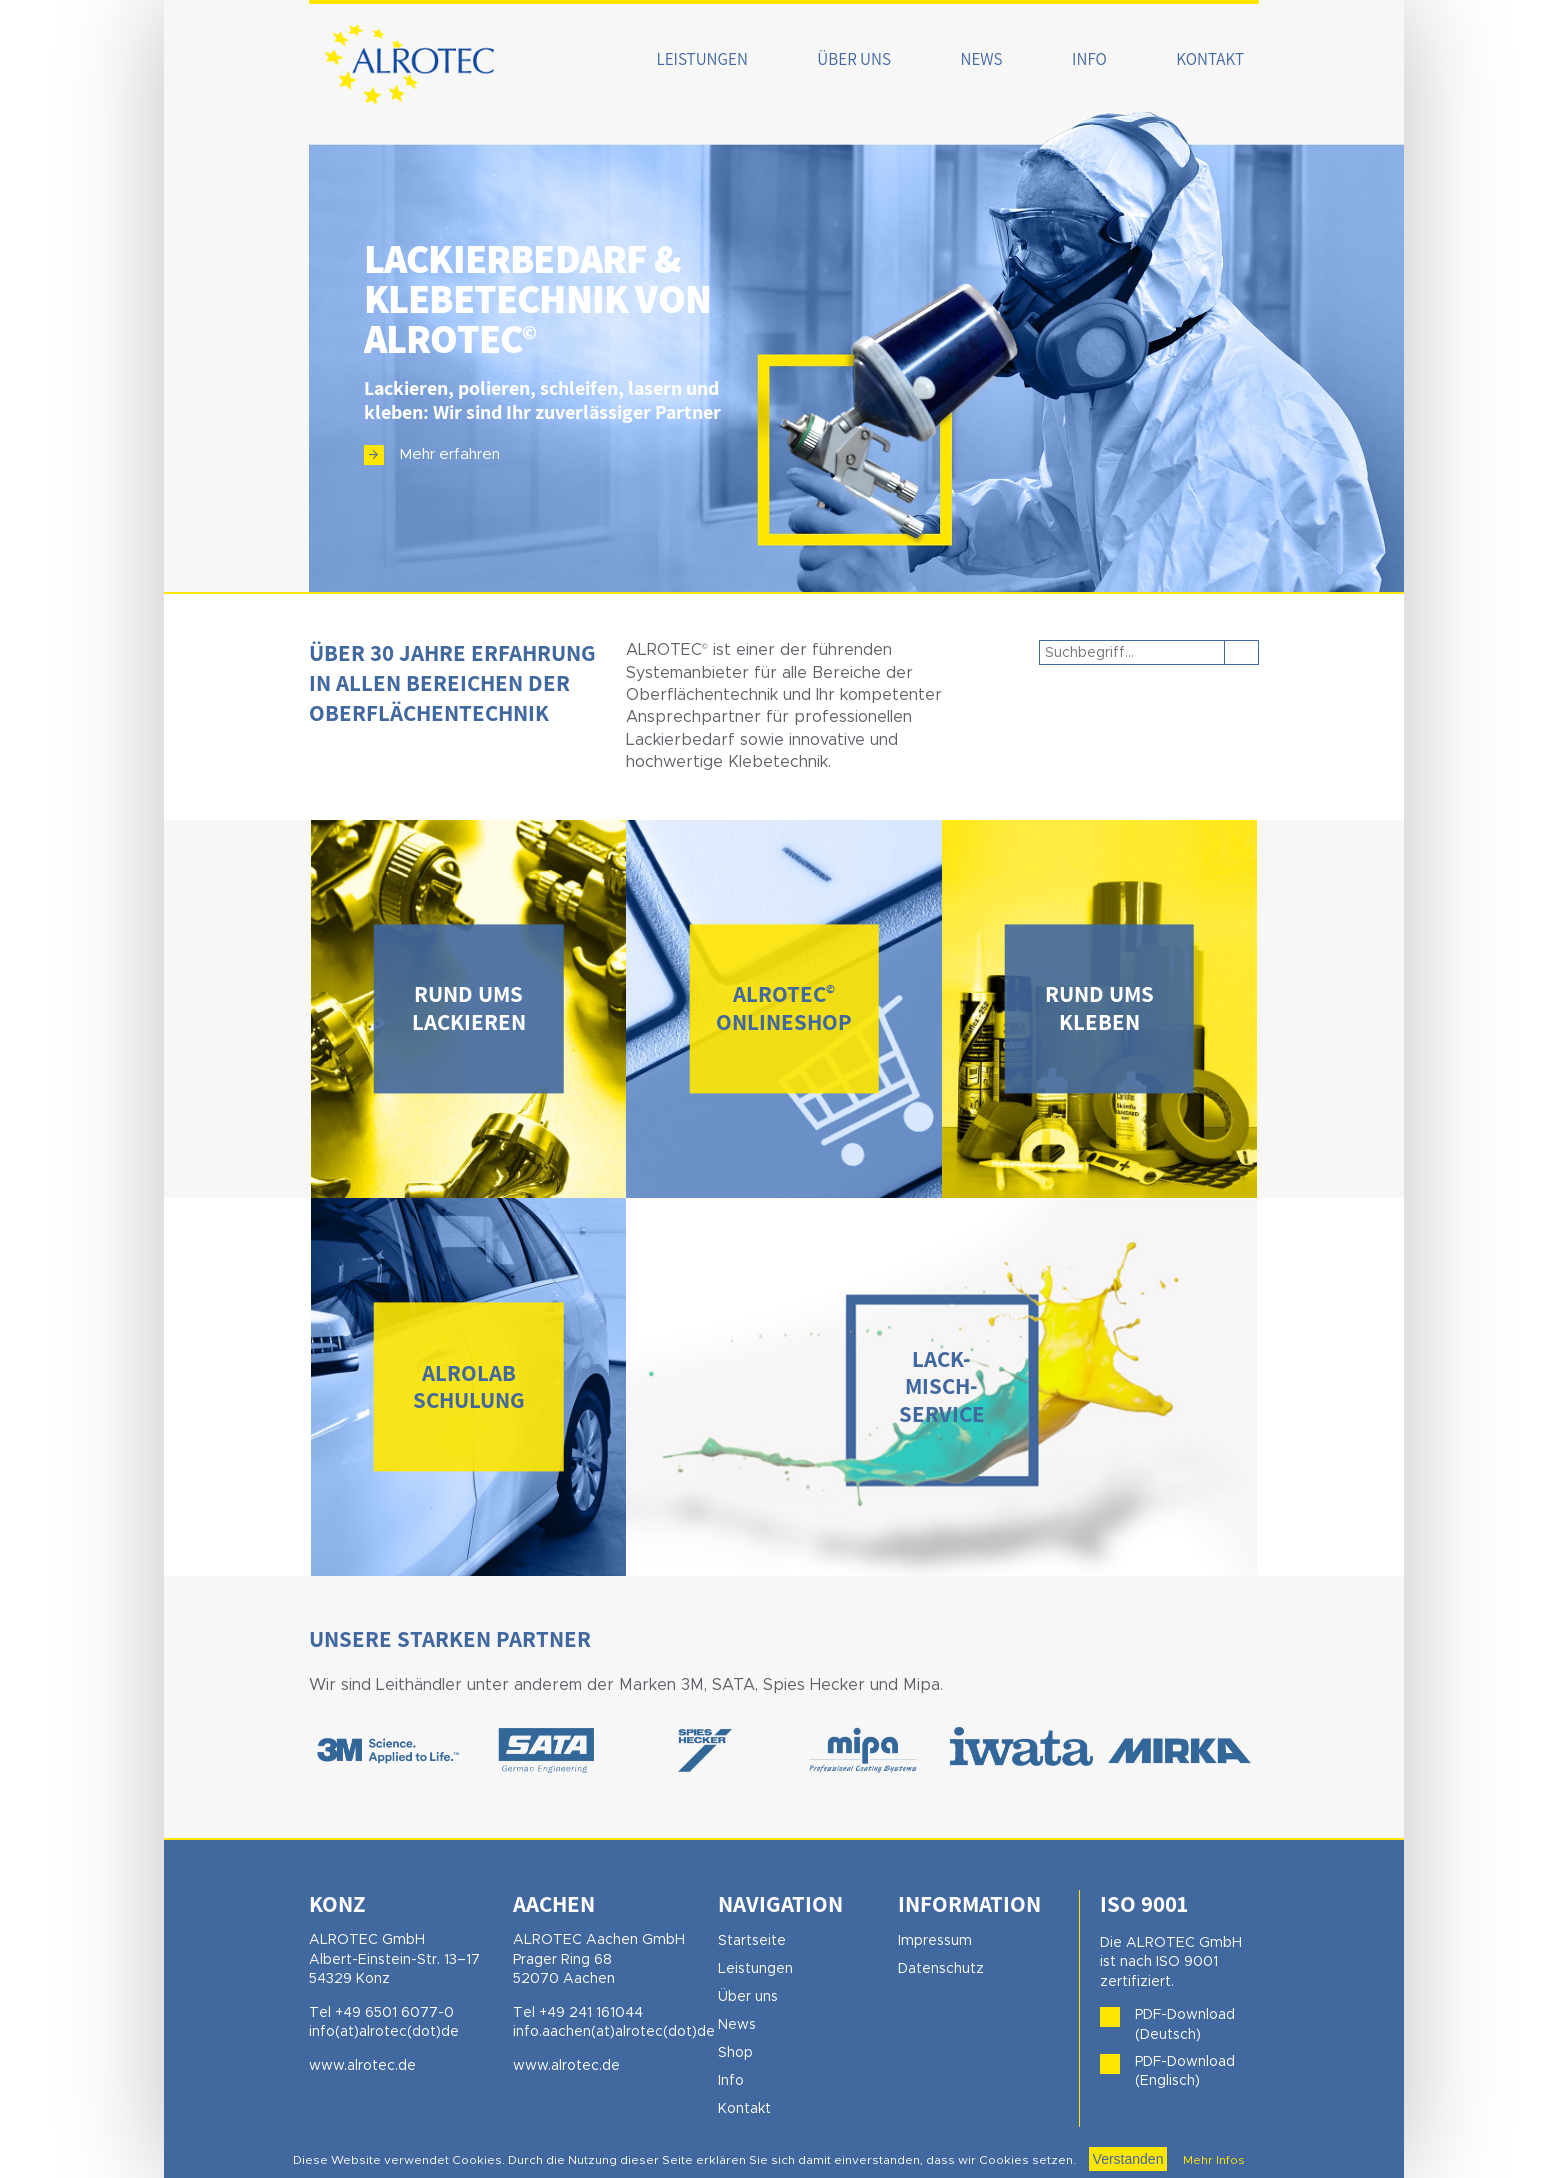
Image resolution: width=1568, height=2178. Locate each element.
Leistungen (702, 59)
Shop (735, 2053)
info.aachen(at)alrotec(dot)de (614, 2032)
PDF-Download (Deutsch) (1185, 2025)
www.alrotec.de (362, 2066)
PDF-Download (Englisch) (1185, 2072)
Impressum (935, 1941)
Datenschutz (941, 1969)
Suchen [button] (1241, 652)
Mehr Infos (1212, 2160)
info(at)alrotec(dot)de (384, 2032)
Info (1089, 59)
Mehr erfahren (449, 454)
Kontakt (1210, 59)
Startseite (752, 1941)
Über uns (854, 59)
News (982, 59)
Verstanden (1128, 2159)
